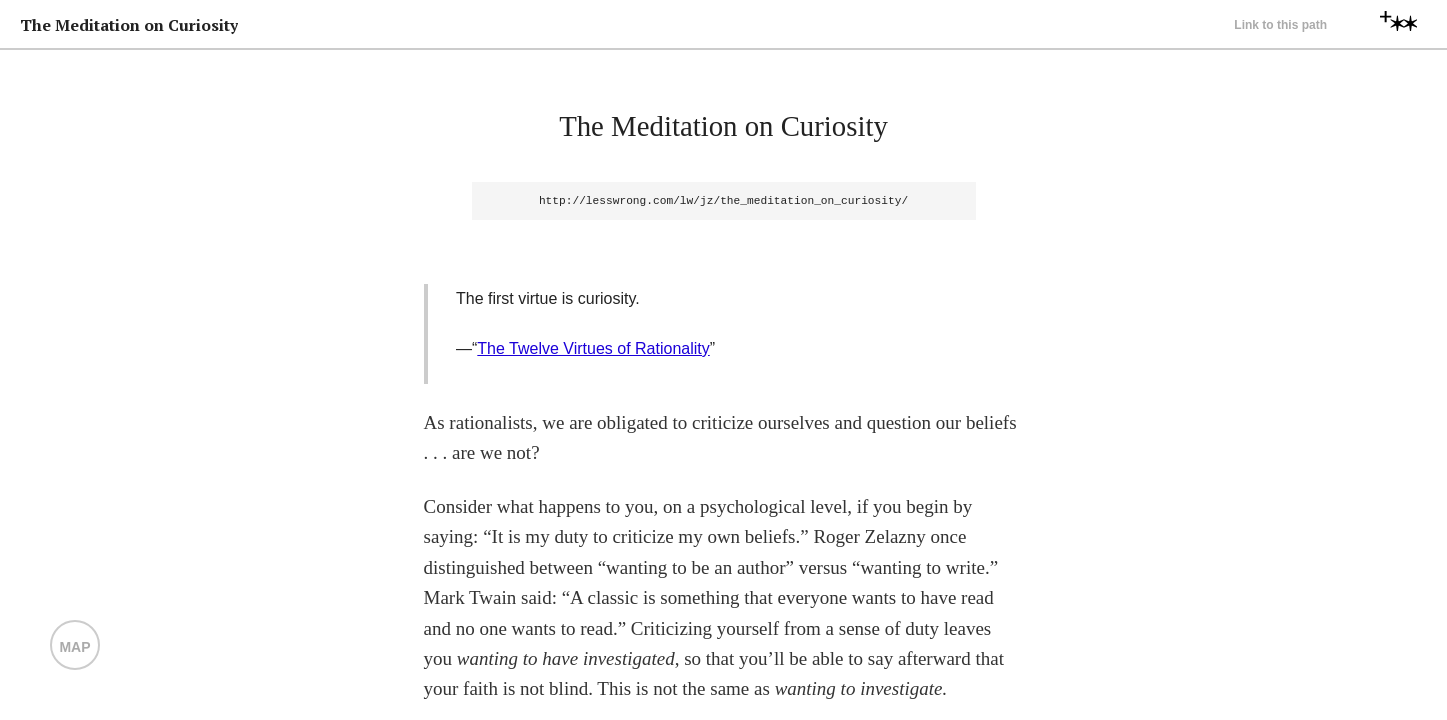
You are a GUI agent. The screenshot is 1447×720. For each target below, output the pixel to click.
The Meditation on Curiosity (723, 126)
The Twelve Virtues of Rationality (593, 348)
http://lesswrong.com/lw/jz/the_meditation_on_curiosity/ (723, 201)
